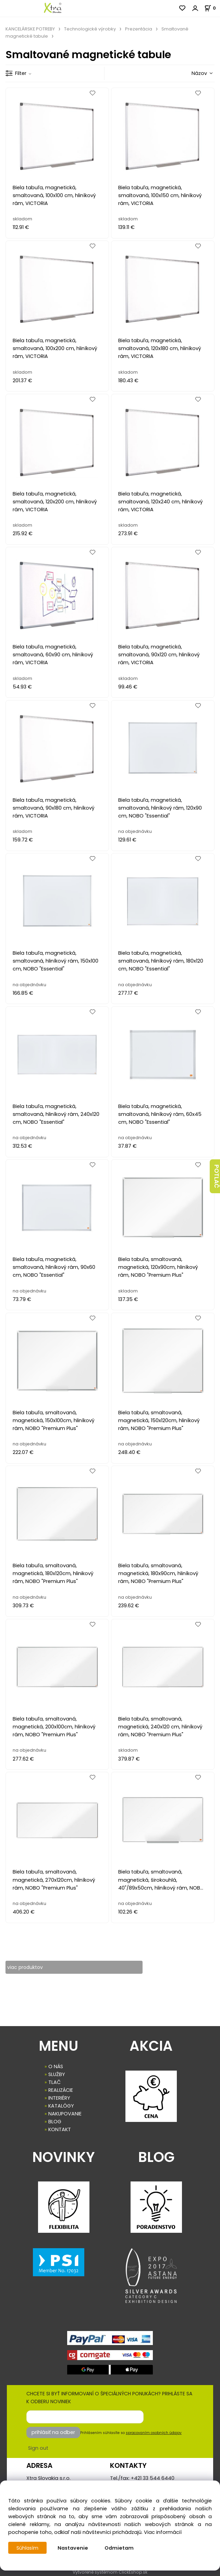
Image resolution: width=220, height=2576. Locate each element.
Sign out (38, 2448)
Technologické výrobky (90, 29)
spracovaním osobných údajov (154, 2432)
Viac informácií (163, 2532)
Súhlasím (27, 2548)
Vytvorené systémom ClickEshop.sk (110, 2572)
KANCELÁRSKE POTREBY (30, 29)
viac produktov (26, 1967)
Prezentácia (138, 29)
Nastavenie (73, 2548)
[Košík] (212, 8)
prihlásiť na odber (53, 2432)
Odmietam (119, 2548)
